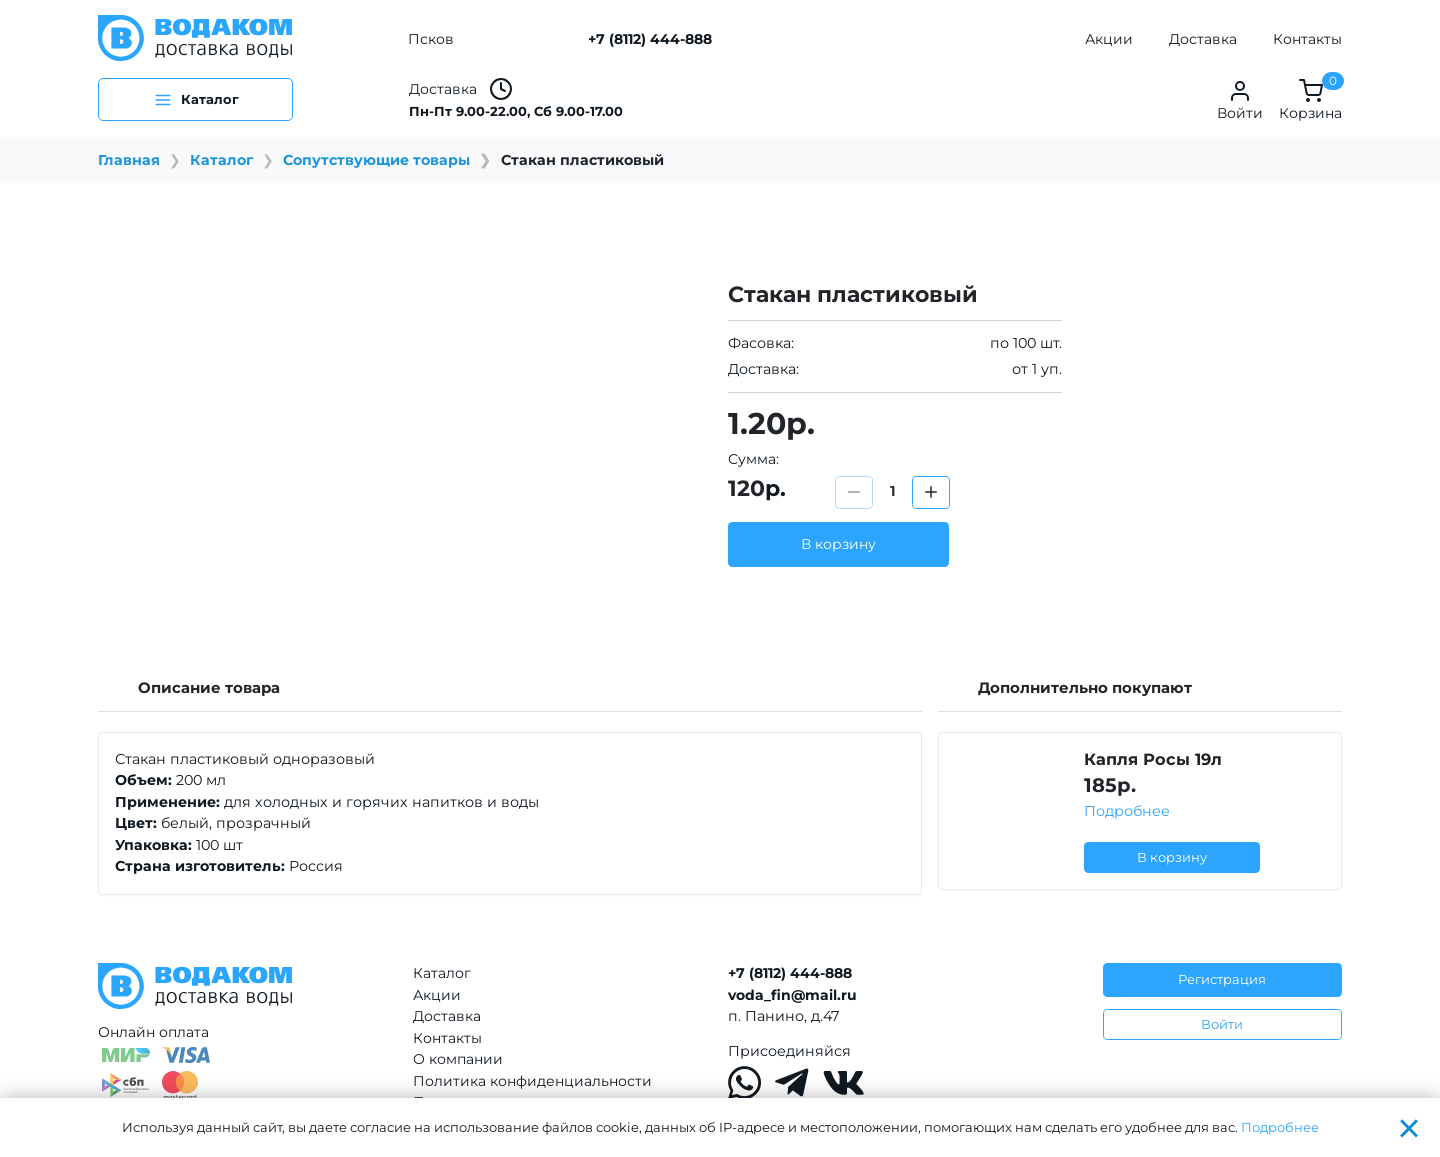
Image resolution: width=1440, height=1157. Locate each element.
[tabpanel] (510, 813)
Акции (1109, 39)
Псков (431, 39)
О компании (458, 1059)
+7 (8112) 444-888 (650, 39)
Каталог (221, 160)
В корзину (838, 544)
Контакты (1307, 39)
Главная (129, 160)
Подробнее (1127, 811)
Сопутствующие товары (376, 160)
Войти (1222, 1024)
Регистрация (1222, 979)
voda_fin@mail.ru (792, 995)
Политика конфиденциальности (532, 1081)
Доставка (1203, 39)
